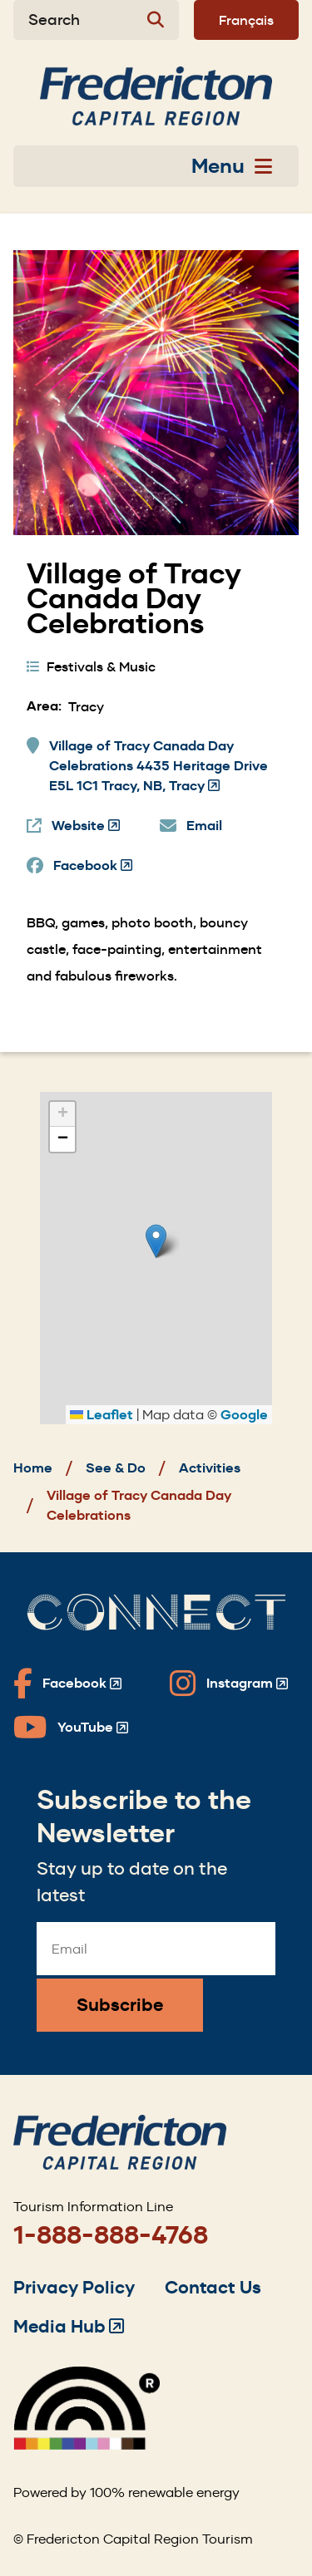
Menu (231, 166)
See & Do (116, 1468)
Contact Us (213, 2287)
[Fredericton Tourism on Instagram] (229, 1683)
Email (204, 825)
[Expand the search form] (96, 20)
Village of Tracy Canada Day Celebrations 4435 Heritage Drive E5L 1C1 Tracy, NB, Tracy (158, 766)
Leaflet (101, 1414)
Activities (209, 1468)
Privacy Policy (74, 2287)
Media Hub (68, 2326)
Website (86, 826)
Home (32, 1468)
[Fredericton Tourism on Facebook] (67, 1683)
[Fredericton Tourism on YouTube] (70, 1728)
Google (244, 1414)
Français (246, 20)
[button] (156, 1241)
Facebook (92, 866)
